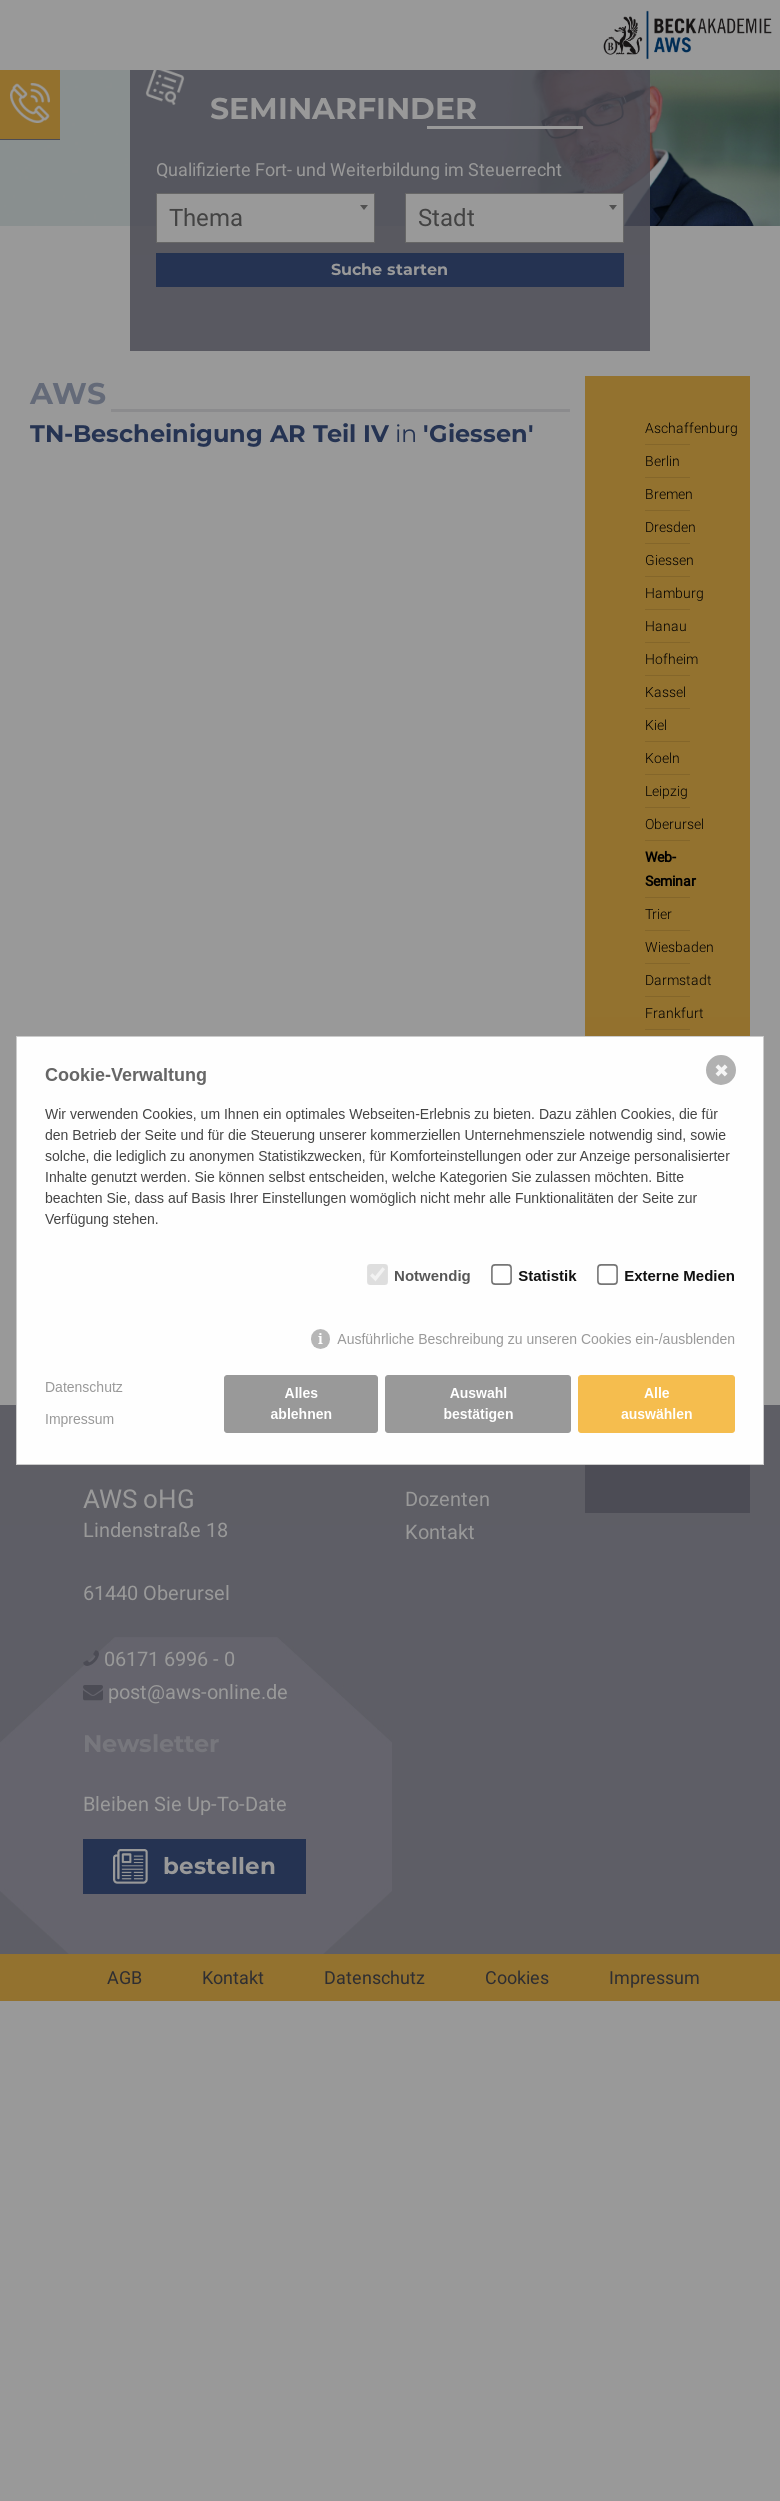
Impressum (79, 1419)
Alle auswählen (657, 1403)
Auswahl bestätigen (478, 1403)
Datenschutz (84, 1387)
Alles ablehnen (301, 1403)
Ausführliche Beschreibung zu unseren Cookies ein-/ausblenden (536, 1339)
